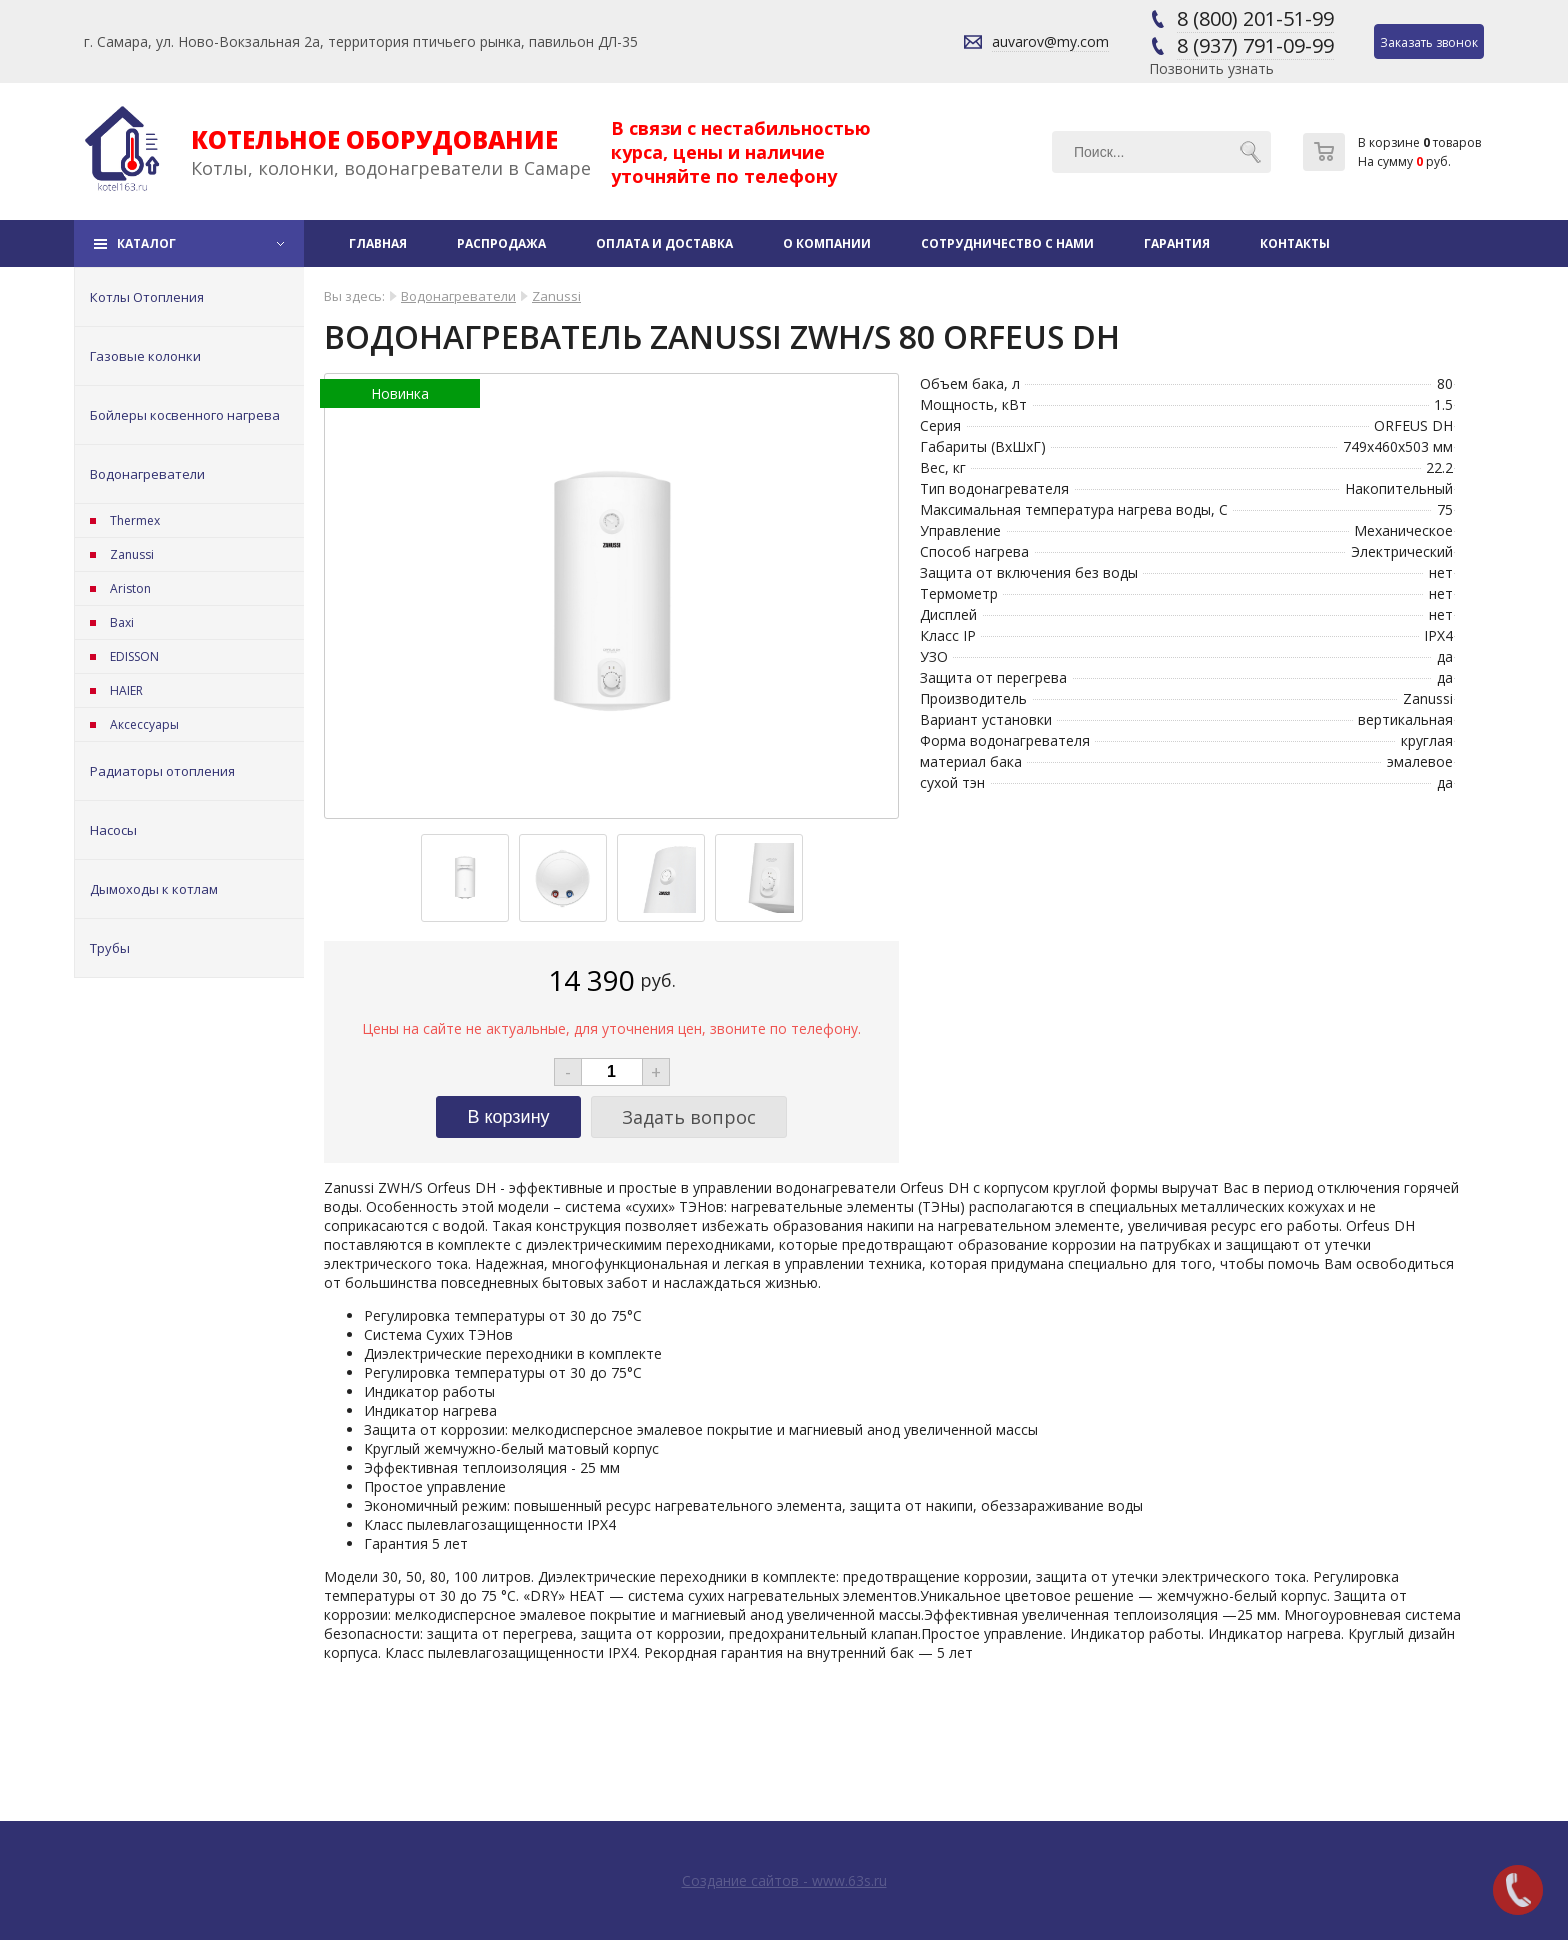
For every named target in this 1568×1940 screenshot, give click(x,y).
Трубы (110, 948)
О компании (827, 243)
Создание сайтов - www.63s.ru (784, 1880)
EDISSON (134, 656)
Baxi (122, 622)
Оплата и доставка (664, 243)
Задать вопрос (689, 1117)
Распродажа (501, 243)
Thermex (135, 520)
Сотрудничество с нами (1007, 243)
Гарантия (1177, 243)
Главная (378, 243)
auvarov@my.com (1050, 41)
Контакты (1295, 243)
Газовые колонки (145, 356)
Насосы (113, 830)
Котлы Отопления (147, 297)
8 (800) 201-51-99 (1255, 18)
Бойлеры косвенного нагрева (185, 415)
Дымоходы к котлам (154, 889)
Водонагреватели (147, 474)
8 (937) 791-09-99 (1255, 45)
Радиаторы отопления (162, 771)
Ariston (130, 588)
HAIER (126, 690)
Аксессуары (144, 724)
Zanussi (132, 554)
